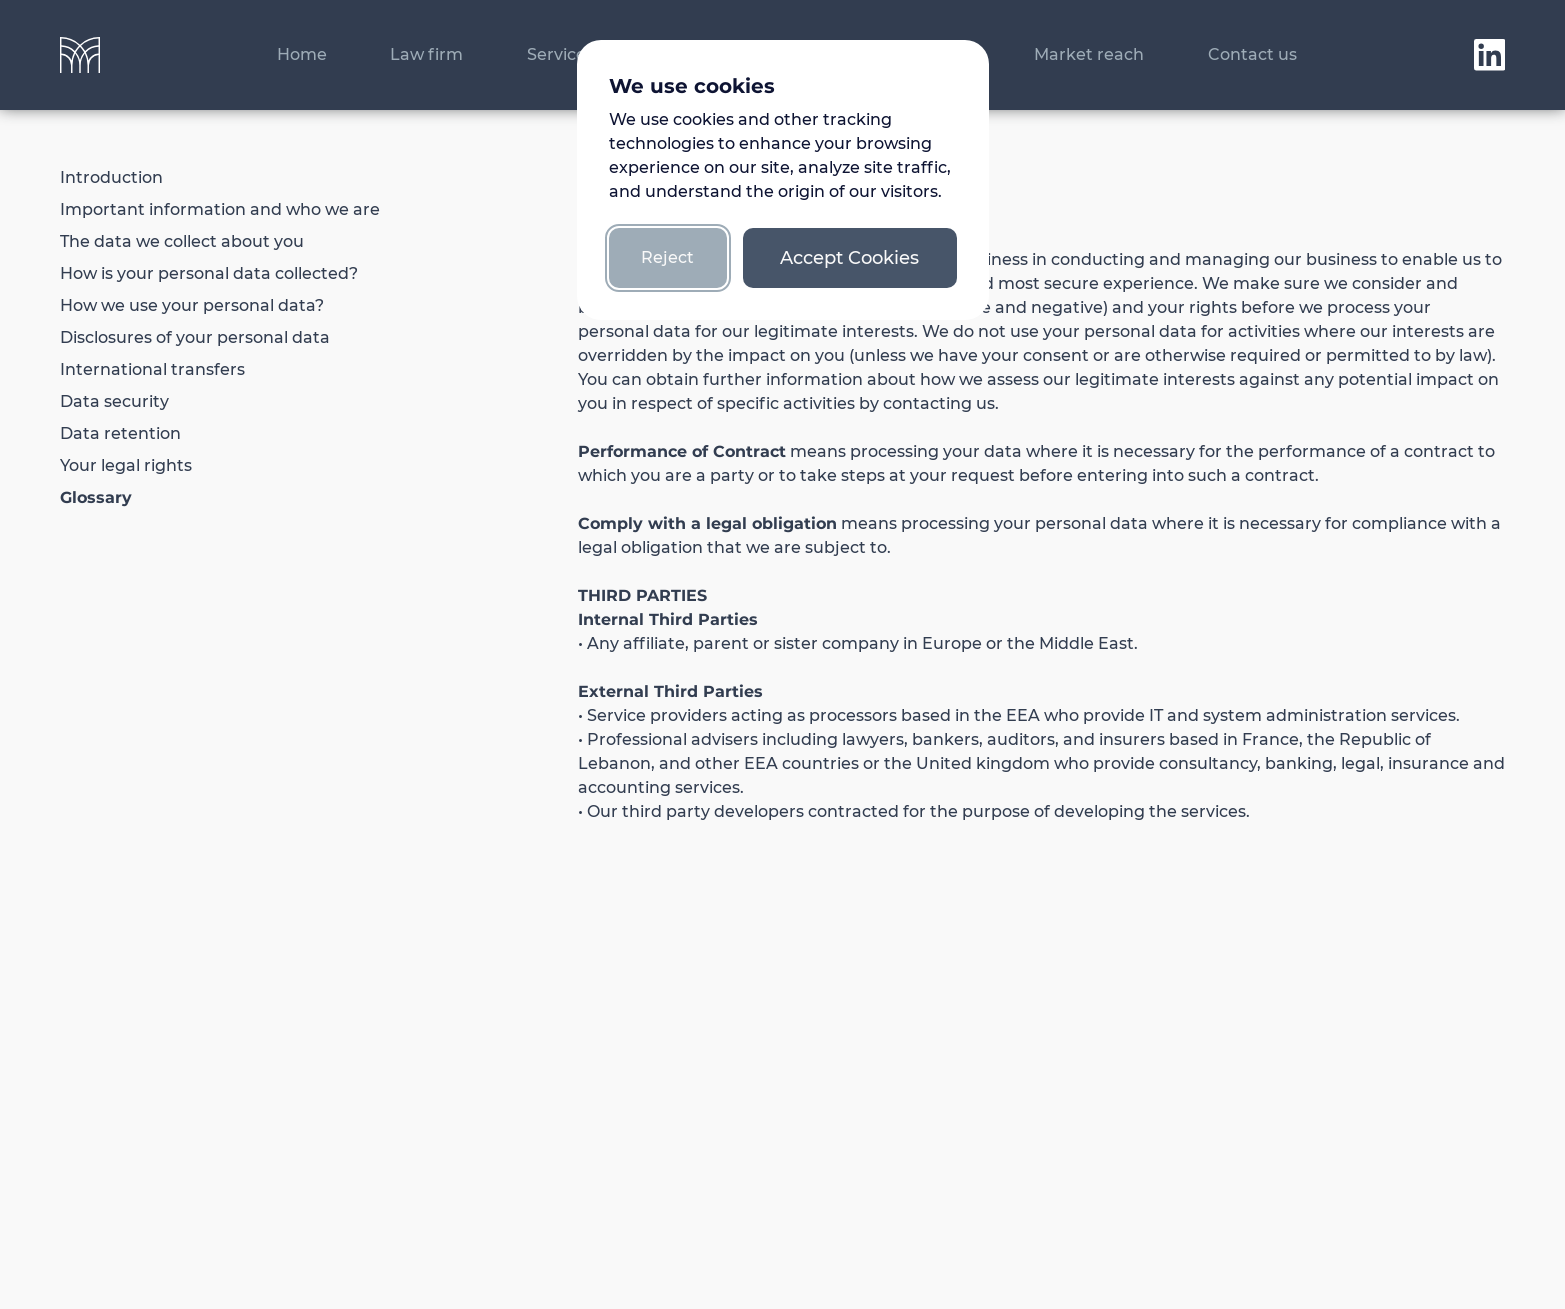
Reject (667, 257)
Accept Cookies (849, 258)
